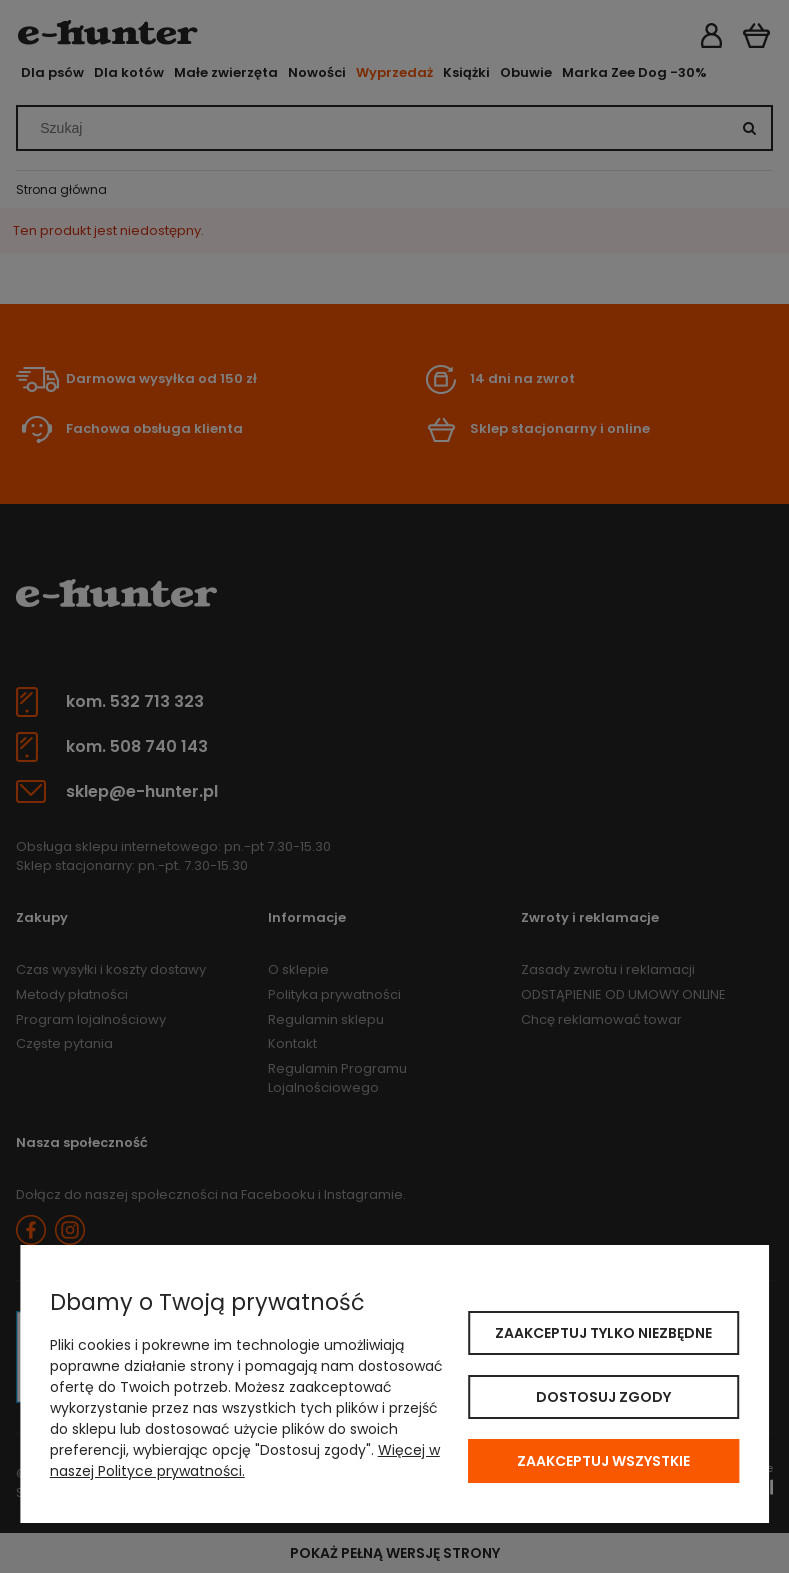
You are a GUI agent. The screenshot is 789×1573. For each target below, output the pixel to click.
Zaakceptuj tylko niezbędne (603, 1333)
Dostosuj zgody (603, 1397)
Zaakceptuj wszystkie (603, 1461)
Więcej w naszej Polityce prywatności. (245, 1460)
